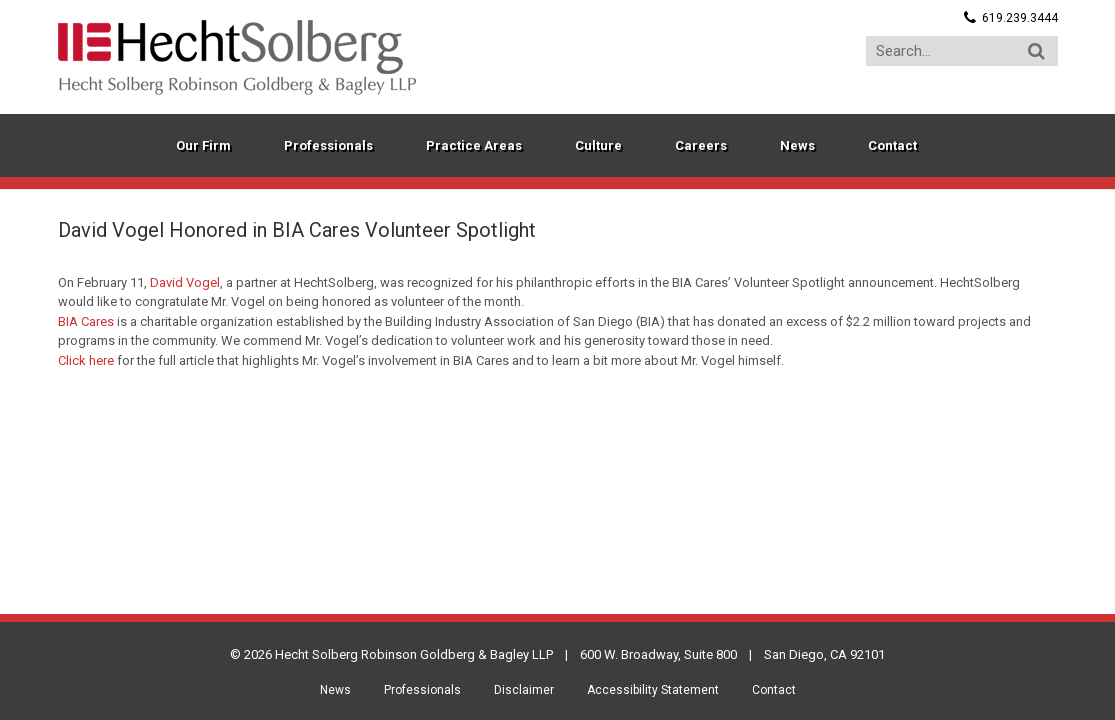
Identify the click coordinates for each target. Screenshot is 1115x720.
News (335, 690)
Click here (86, 360)
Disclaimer (524, 690)
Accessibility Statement (653, 690)
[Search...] (962, 51)
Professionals (422, 690)
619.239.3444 (1020, 18)
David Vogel (185, 282)
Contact (774, 690)
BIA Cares (86, 321)
